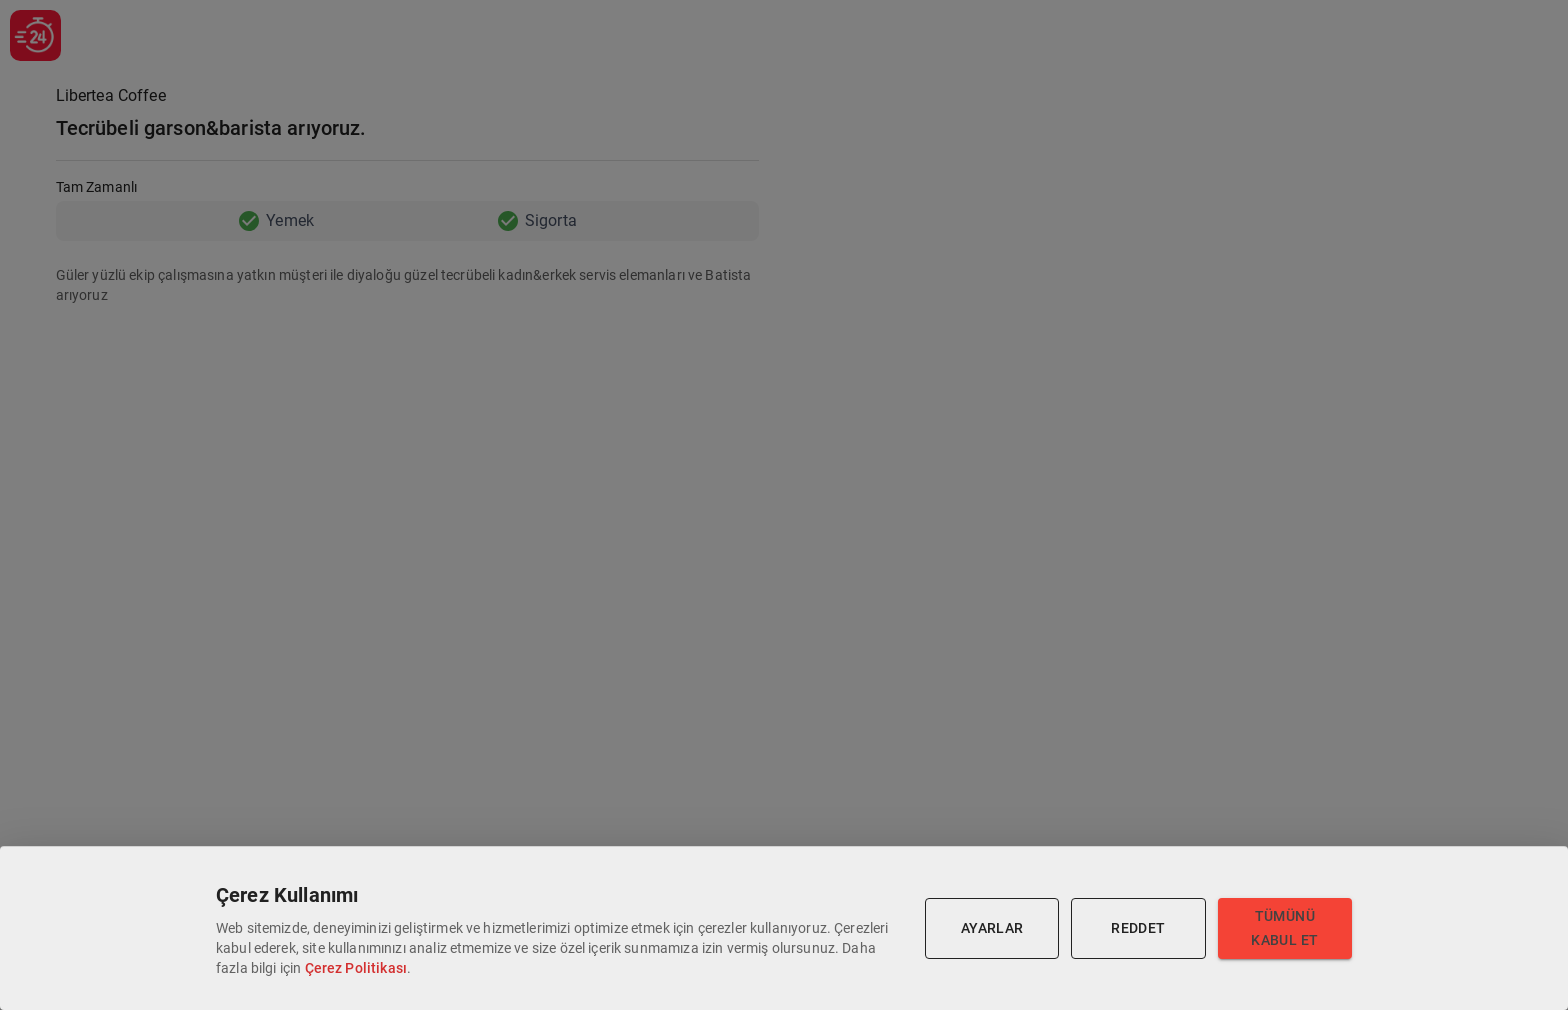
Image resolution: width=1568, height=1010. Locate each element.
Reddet (1138, 928)
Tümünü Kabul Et (1285, 928)
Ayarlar (992, 928)
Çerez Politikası (356, 968)
